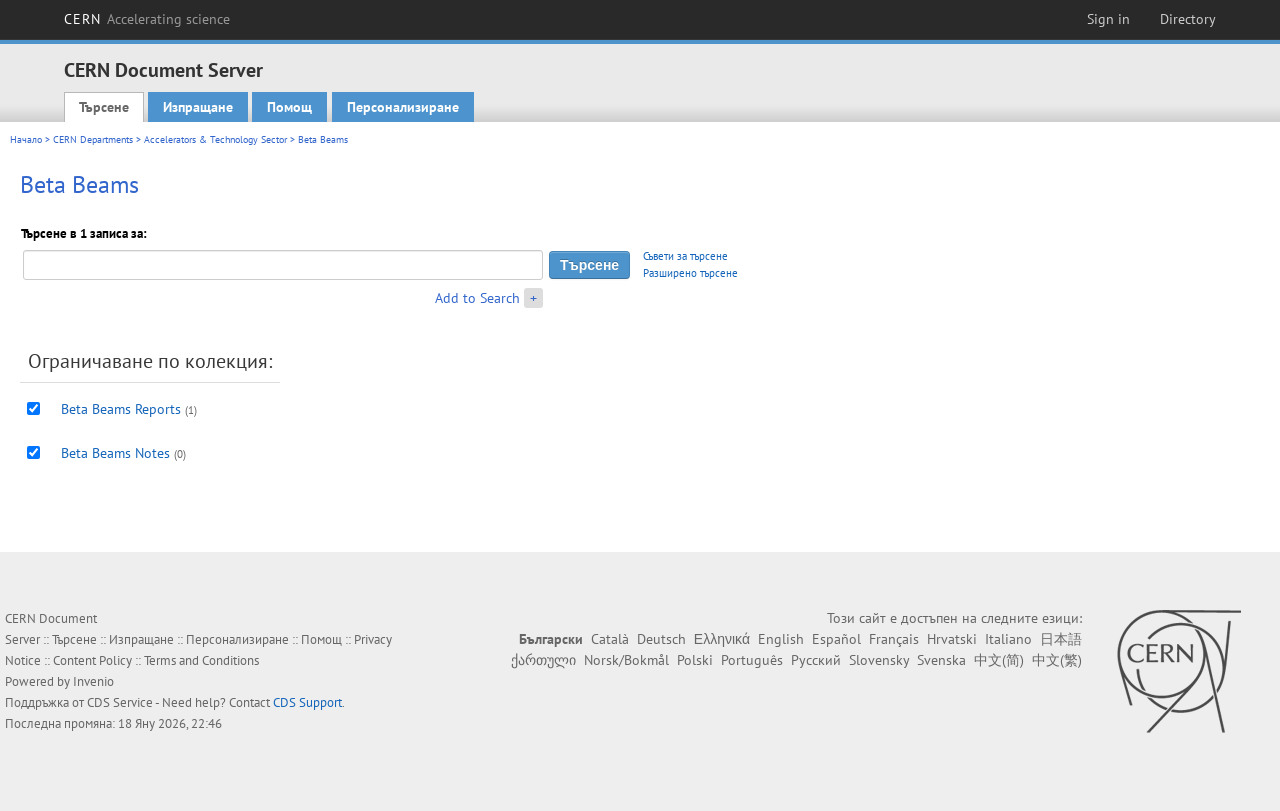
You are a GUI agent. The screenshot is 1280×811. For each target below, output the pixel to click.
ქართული (543, 660)
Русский (816, 660)
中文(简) (999, 660)
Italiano (1008, 639)
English (781, 639)
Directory (1188, 19)
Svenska (941, 660)
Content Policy (92, 660)
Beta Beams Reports (121, 409)
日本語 (1061, 639)
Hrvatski (952, 639)
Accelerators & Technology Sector (215, 139)
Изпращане (198, 107)
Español (836, 639)
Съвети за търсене (685, 256)
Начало (26, 139)
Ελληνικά (722, 639)
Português (752, 660)
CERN (147, 19)
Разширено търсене (690, 273)
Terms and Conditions (201, 660)
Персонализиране (403, 107)
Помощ (289, 107)
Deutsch (661, 639)
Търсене (104, 107)
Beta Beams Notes (115, 453)
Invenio (93, 681)
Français (894, 639)
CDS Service (120, 702)
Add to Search (477, 298)
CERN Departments (93, 139)
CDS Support (307, 702)
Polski (695, 660)
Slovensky (879, 660)
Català (610, 639)
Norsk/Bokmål (626, 660)
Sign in (1108, 19)
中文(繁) (1057, 660)
